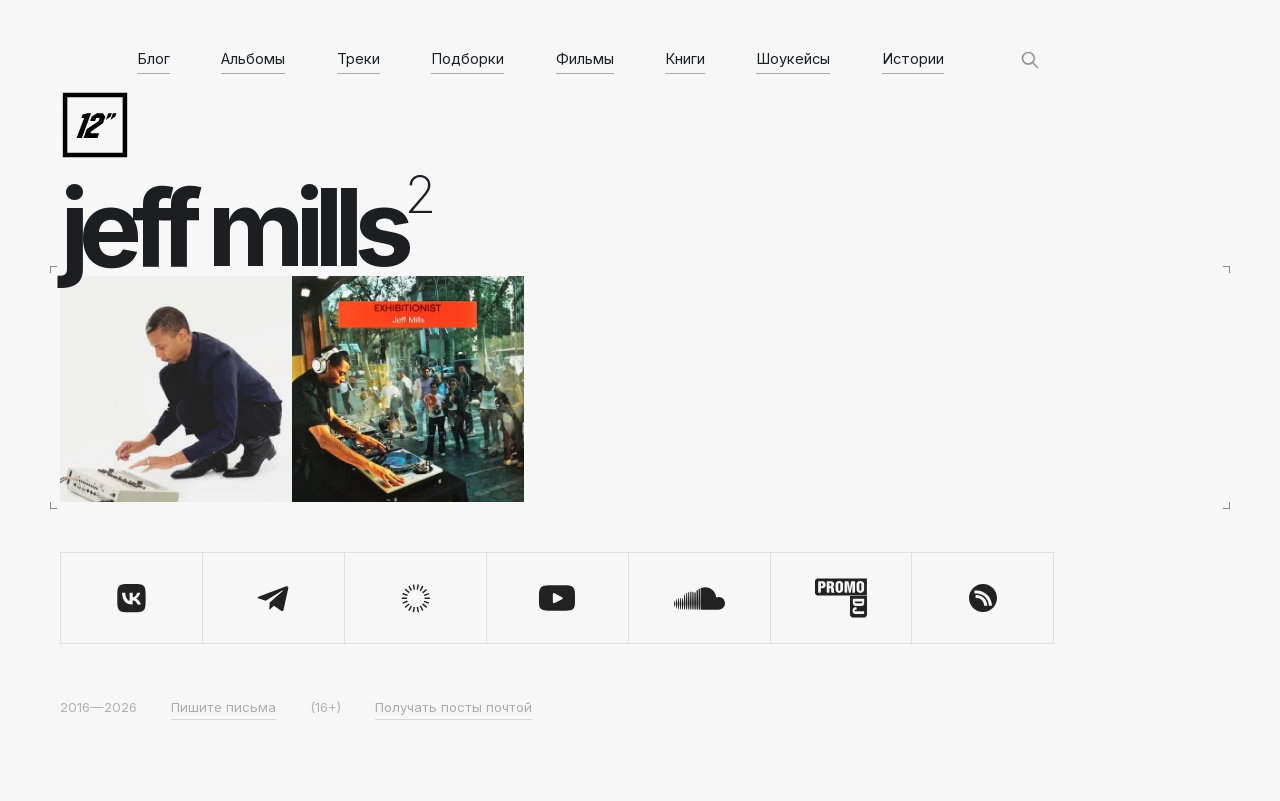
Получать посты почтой (453, 707)
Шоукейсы (793, 59)
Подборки (467, 59)
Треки (358, 59)
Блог (153, 59)
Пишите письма (223, 707)
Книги (685, 59)
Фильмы (585, 59)
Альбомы (253, 59)
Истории (913, 59)
